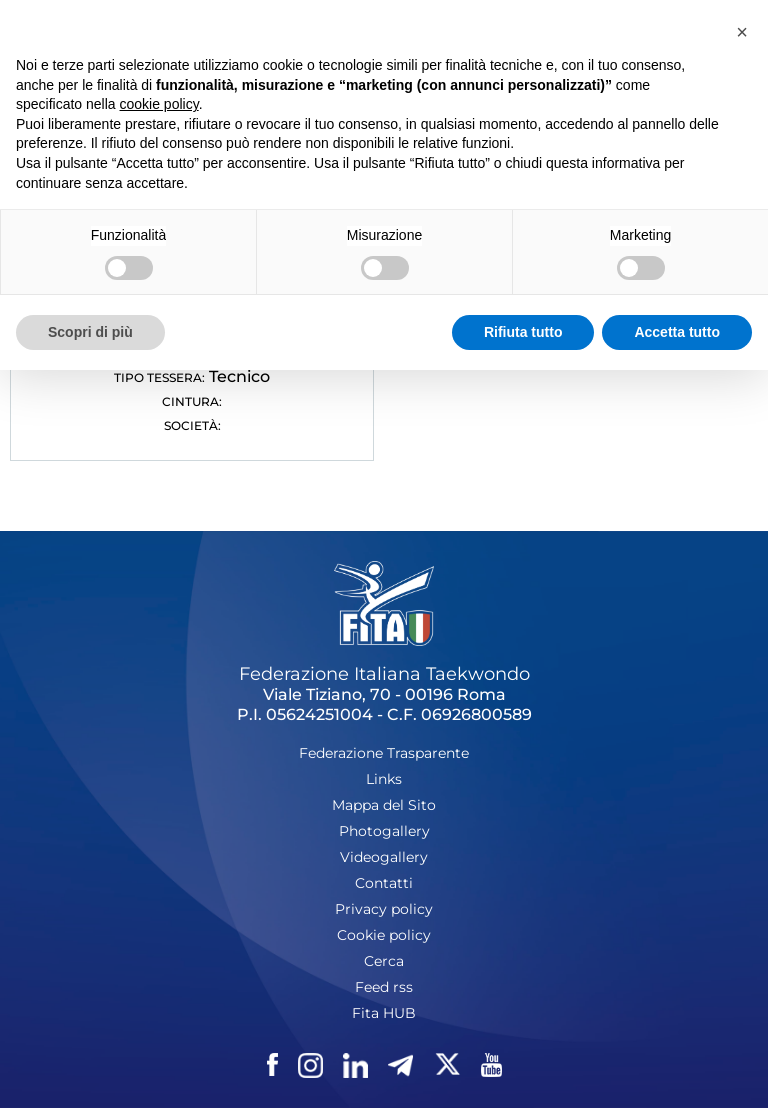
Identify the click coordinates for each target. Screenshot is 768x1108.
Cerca (384, 961)
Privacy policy (384, 909)
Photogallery (384, 831)
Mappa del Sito (384, 805)
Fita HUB (384, 1013)
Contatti (384, 883)
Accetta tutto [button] (677, 332)
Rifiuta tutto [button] (523, 332)
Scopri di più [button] (90, 332)
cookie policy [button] (159, 104)
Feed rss (384, 987)
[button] (742, 32)
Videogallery (384, 857)
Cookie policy (384, 935)
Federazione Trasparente (384, 753)
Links (384, 779)
